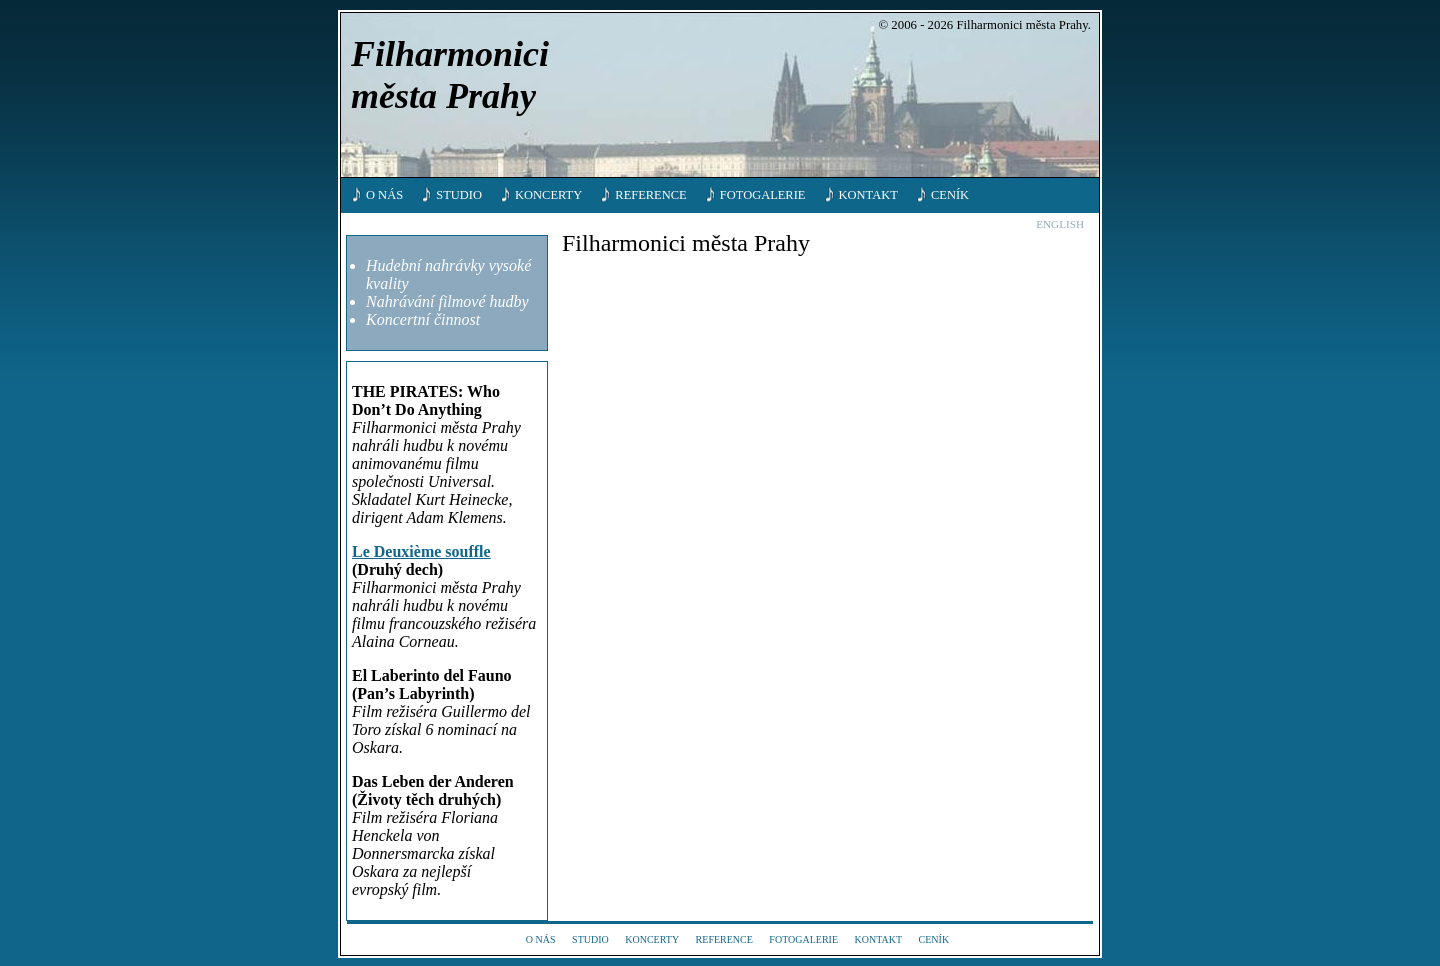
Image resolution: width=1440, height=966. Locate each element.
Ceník (950, 195)
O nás (384, 195)
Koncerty (548, 195)
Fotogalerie (763, 195)
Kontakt (868, 195)
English (1060, 224)
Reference (650, 195)
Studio (459, 195)
